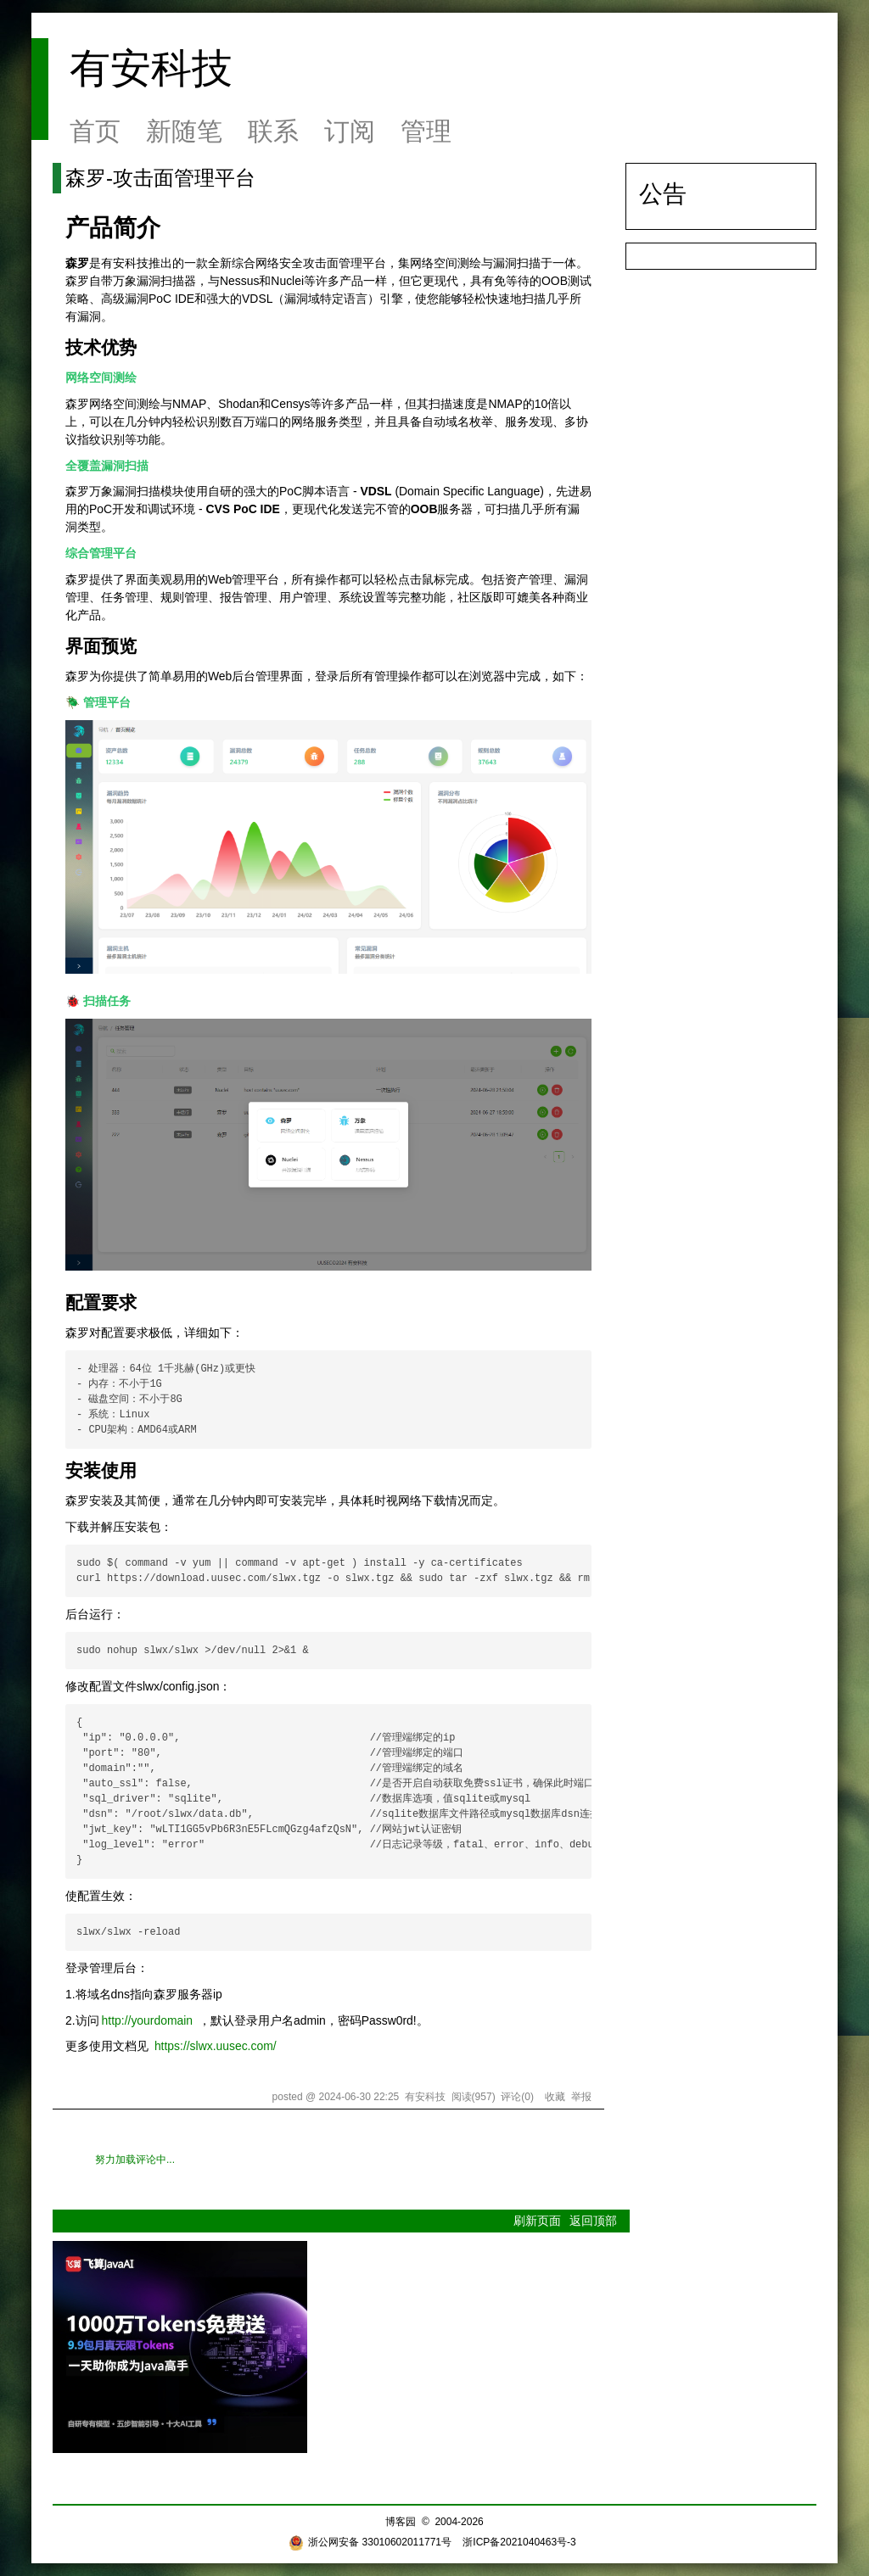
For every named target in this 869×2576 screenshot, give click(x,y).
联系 (273, 131)
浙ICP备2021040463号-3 (519, 2542)
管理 (426, 131)
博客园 (400, 2522)
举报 (581, 2097)
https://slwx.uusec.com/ (215, 2046)
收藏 (555, 2097)
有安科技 (151, 68)
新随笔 (184, 131)
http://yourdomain (147, 2020)
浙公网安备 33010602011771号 (370, 2542)
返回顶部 (593, 2220)
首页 (95, 131)
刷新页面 (537, 2220)
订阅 (349, 131)
